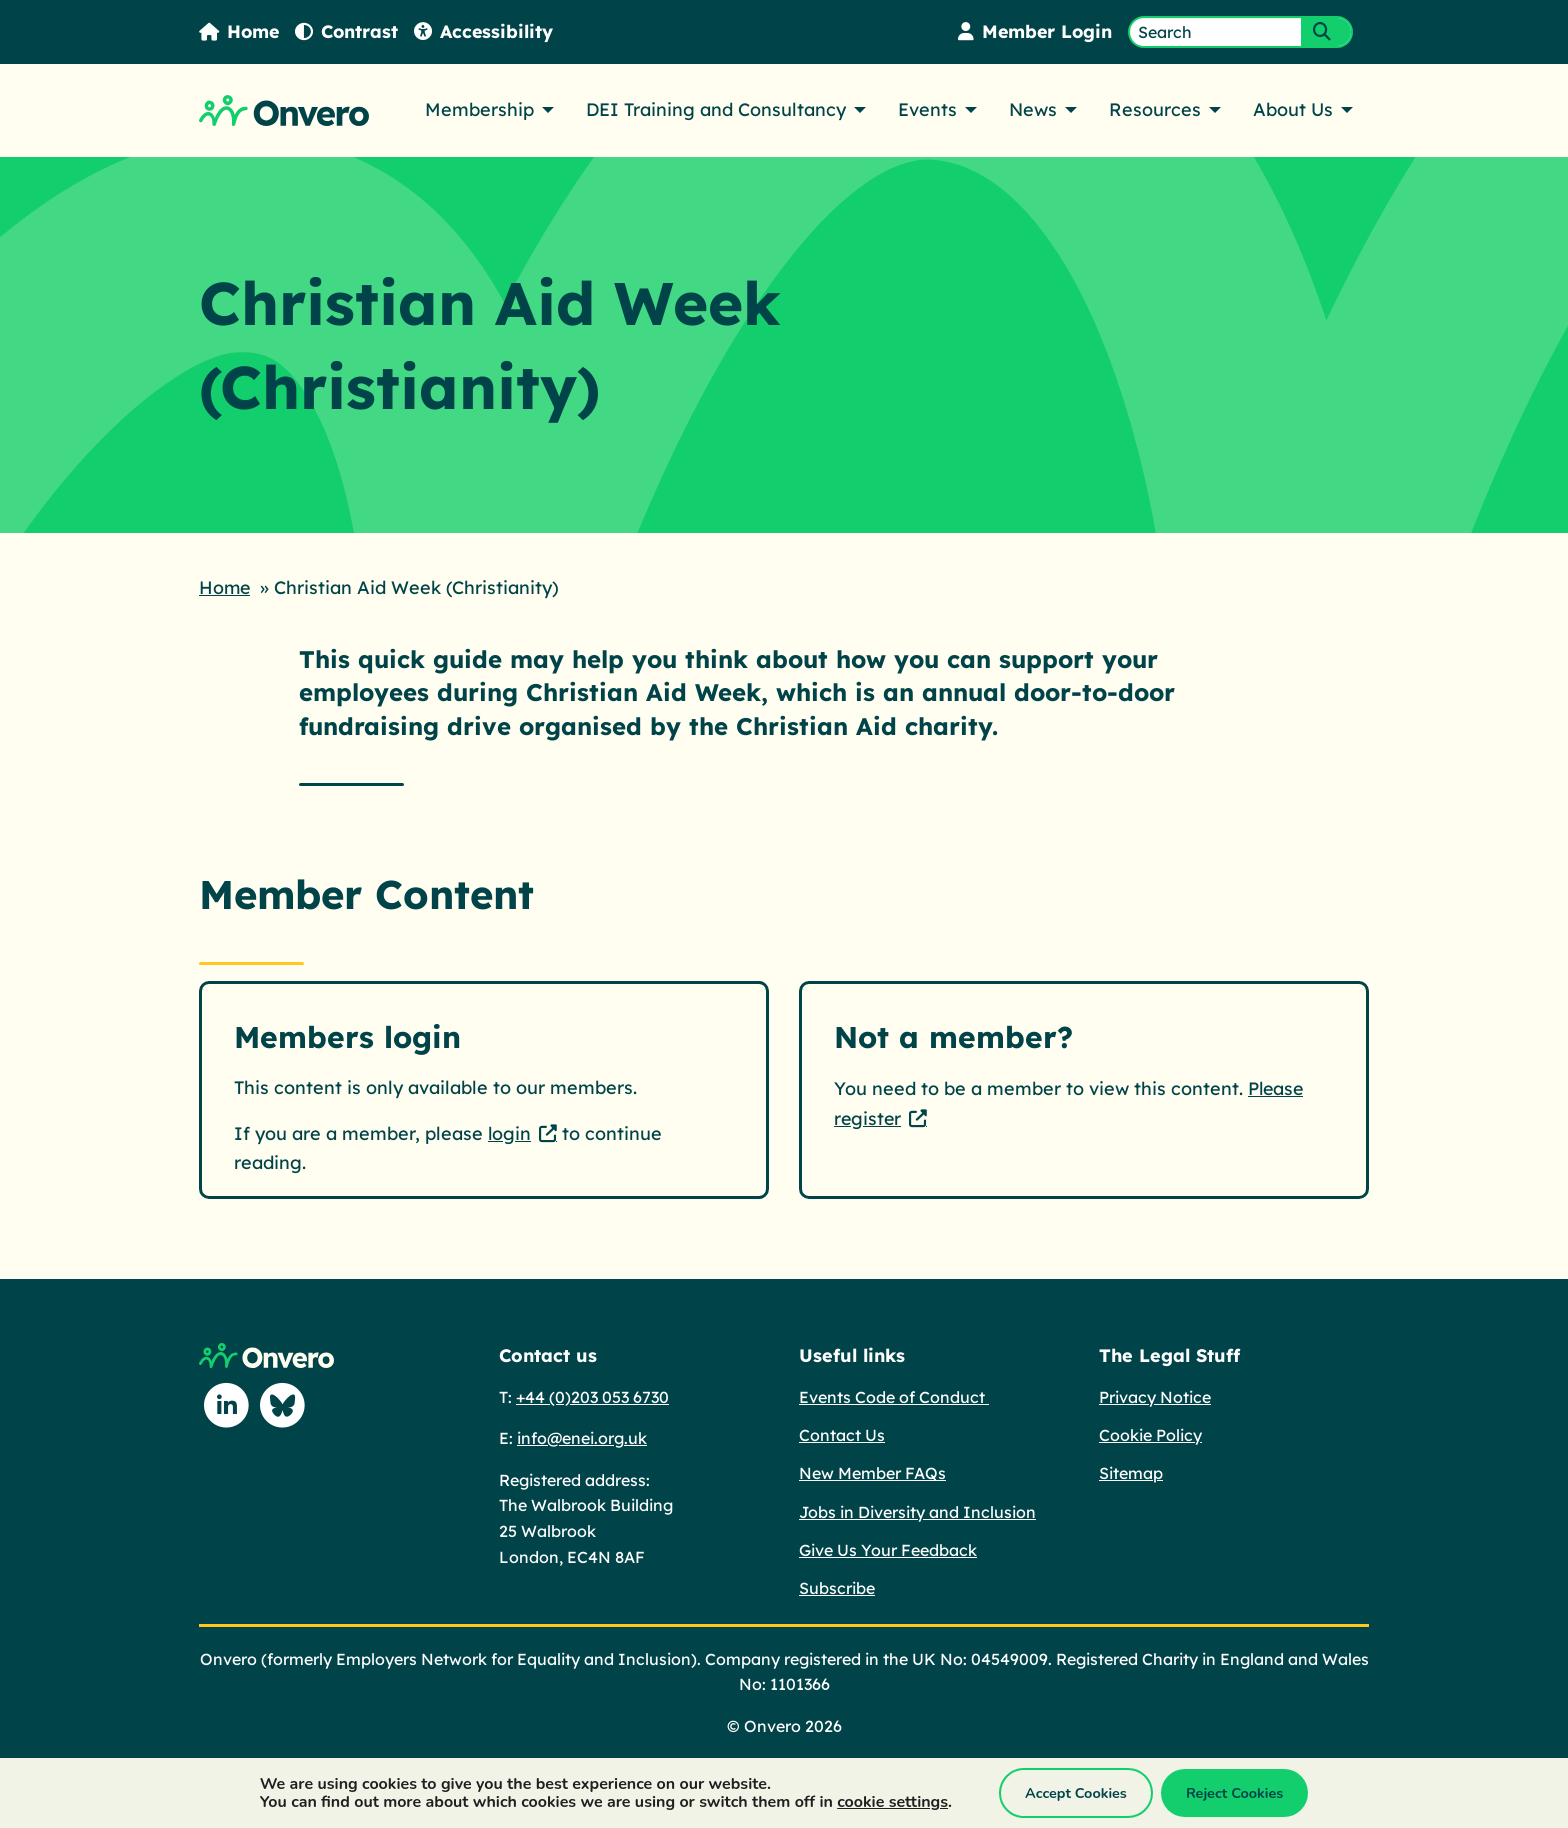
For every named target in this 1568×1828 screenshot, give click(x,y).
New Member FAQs (872, 1472)
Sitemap (1131, 1472)
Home (240, 31)
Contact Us (842, 1434)
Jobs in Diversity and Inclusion (917, 1511)
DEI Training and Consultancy (716, 109)
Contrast (349, 31)
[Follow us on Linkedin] (227, 1405)
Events (927, 109)
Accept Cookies (1076, 1793)
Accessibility (487, 31)
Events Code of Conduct (894, 1396)
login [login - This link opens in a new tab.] (510, 1131)
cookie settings (892, 1802)
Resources (1155, 109)
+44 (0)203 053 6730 (592, 1396)
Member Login (1033, 31)
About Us (1293, 109)
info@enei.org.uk (582, 1437)
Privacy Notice (1155, 1396)
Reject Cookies (1234, 1793)
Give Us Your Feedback (888, 1549)
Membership (479, 109)
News (1033, 109)
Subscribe (837, 1587)
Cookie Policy (1150, 1434)
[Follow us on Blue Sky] (283, 1405)
